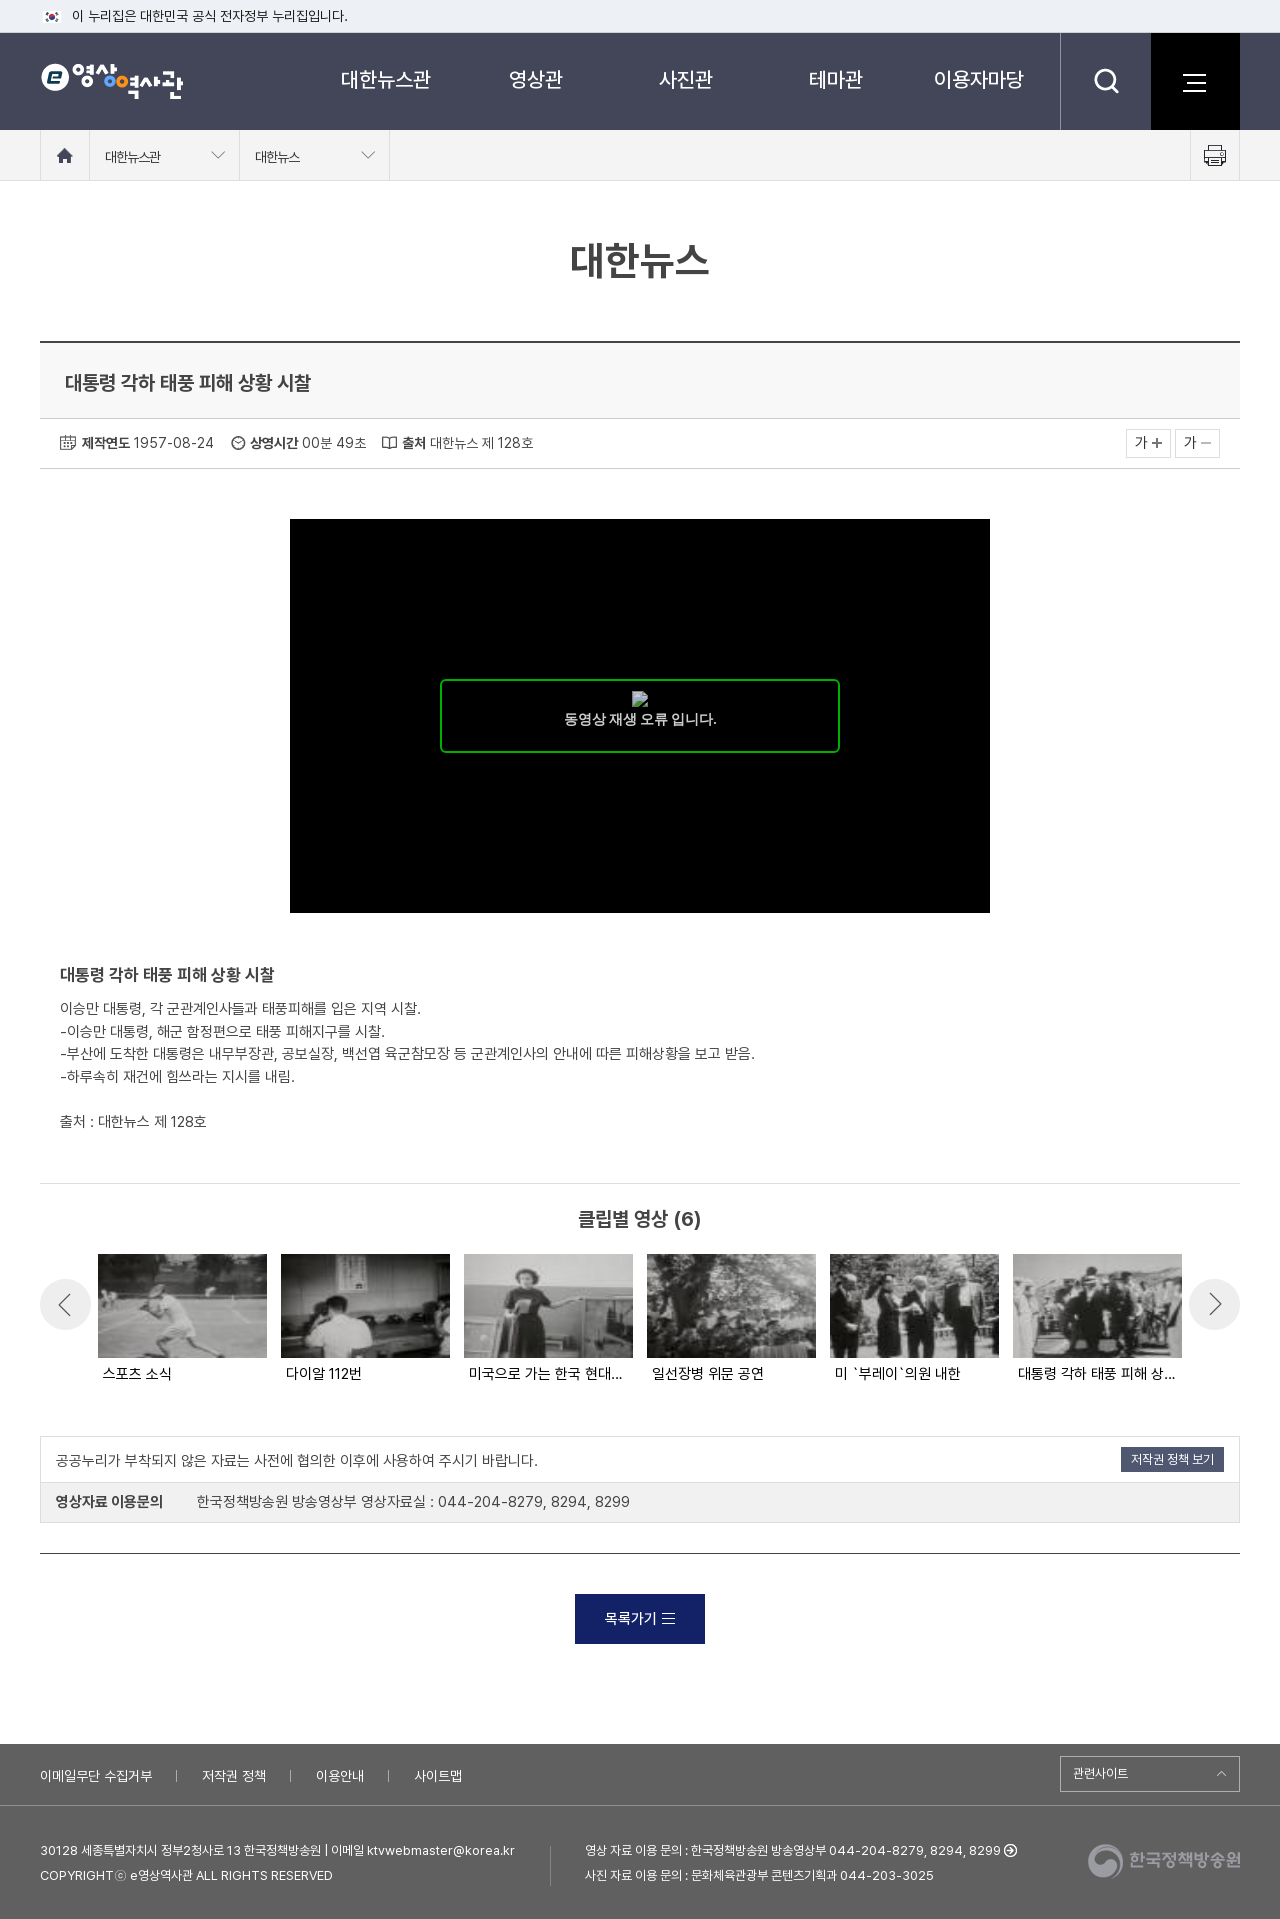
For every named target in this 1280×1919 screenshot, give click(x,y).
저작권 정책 (234, 1776)
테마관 (836, 79)
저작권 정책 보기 (1172, 1459)
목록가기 (640, 1619)
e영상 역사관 (111, 81)
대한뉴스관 (386, 79)
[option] (181, 1320)
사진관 (686, 79)
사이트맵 (438, 1776)
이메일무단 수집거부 (96, 1776)
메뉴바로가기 (0, 0)
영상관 (536, 79)
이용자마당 (979, 79)
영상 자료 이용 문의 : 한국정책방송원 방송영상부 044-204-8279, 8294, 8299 (793, 1850)
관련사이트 (1100, 1773)
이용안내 (340, 1776)
